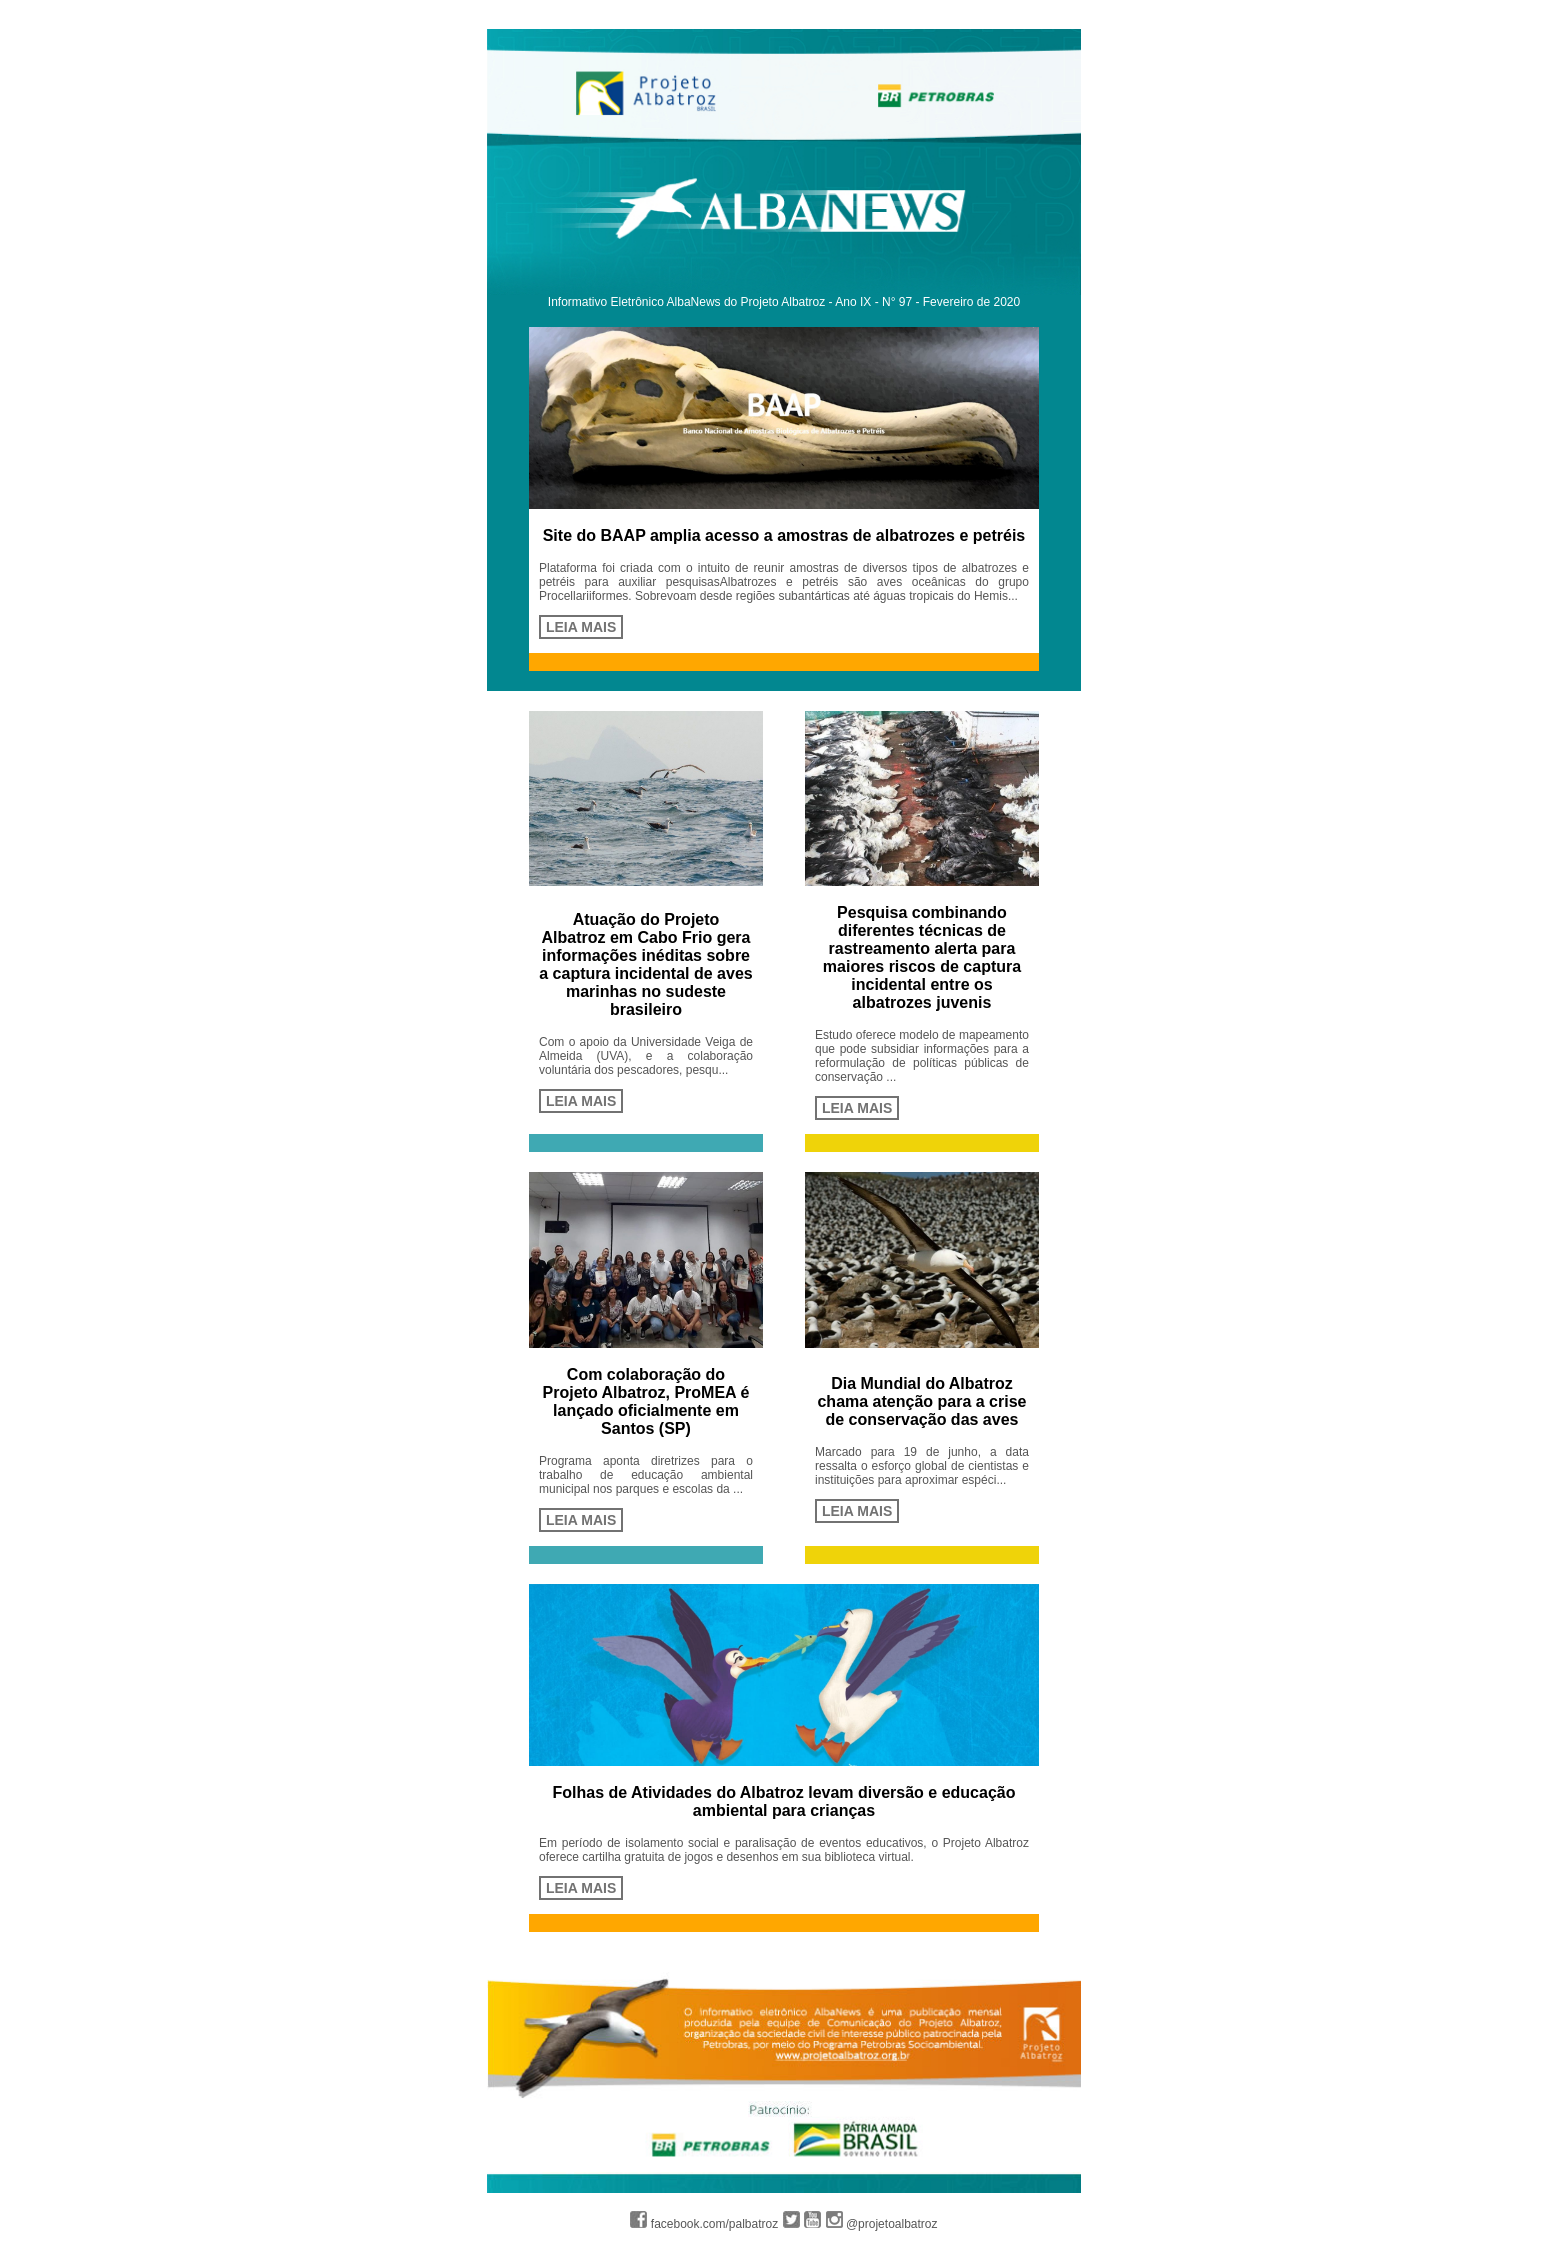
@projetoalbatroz (882, 2224)
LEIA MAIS (581, 627)
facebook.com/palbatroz (704, 2224)
